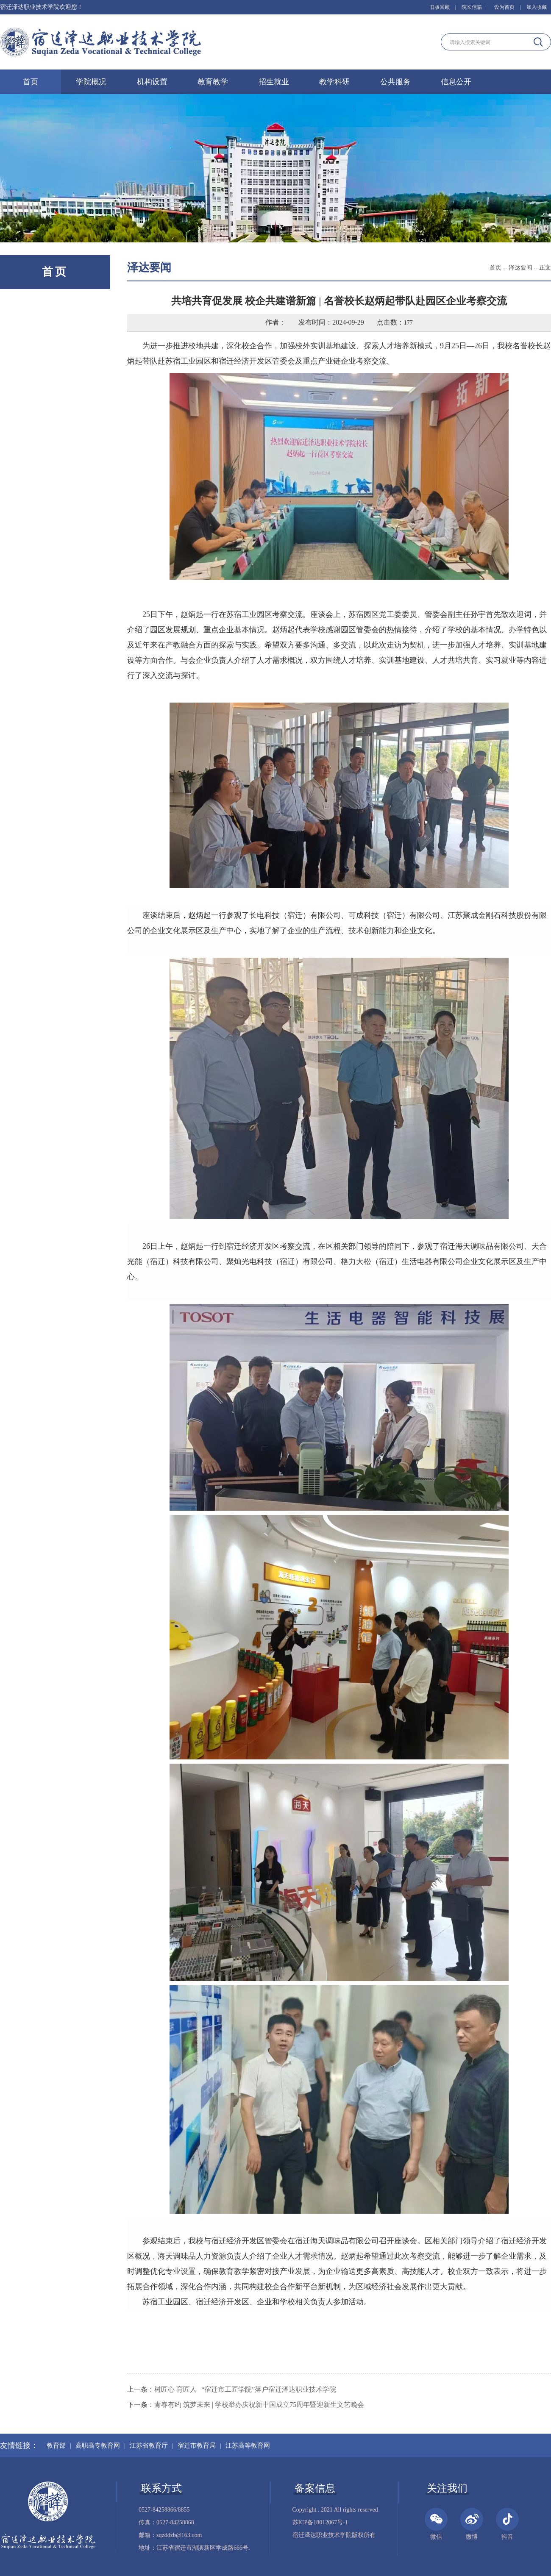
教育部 (56, 2445)
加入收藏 (536, 7)
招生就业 (274, 82)
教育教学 (213, 82)
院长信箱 (472, 7)
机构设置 (152, 82)
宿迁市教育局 (197, 2445)
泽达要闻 (520, 267)
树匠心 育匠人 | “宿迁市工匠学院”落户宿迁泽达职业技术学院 (245, 2389)
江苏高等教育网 (247, 2445)
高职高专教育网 (97, 2445)
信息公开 (456, 82)
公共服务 (395, 82)
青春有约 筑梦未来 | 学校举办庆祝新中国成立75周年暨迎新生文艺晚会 (259, 2404)
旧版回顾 (439, 7)
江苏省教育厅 (149, 2445)
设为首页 (504, 7)
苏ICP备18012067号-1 (320, 2522)
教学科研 (334, 82)
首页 (30, 82)
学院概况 (91, 82)
